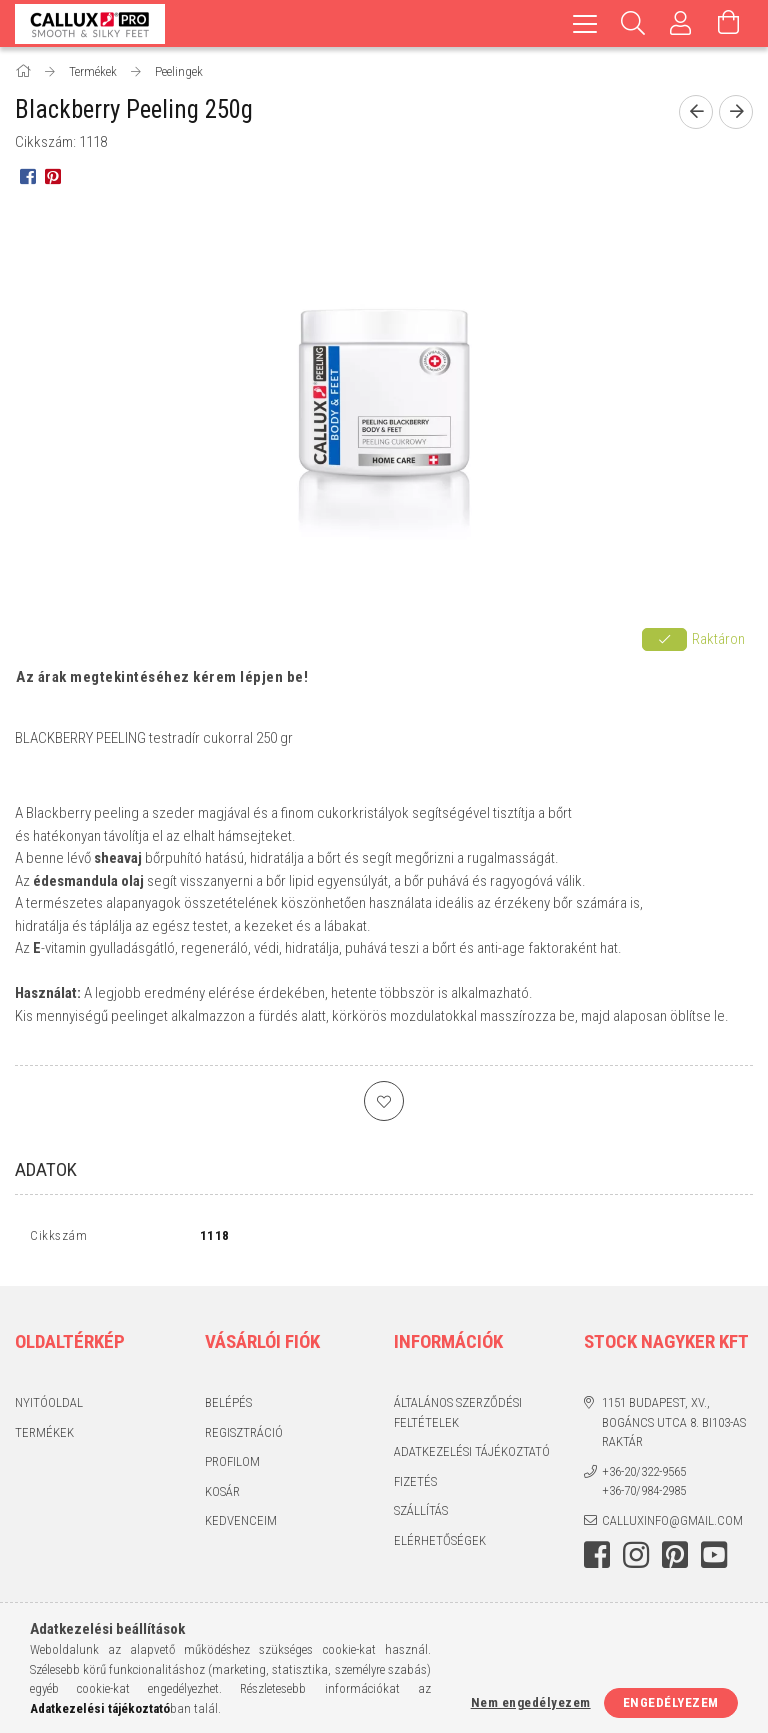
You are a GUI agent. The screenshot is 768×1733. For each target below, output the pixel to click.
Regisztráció (244, 1436)
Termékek (44, 1436)
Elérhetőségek (440, 1544)
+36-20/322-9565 (644, 1475)
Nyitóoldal (49, 1407)
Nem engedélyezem (531, 1702)
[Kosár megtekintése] (729, 23)
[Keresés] (633, 23)
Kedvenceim (241, 1525)
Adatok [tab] (46, 1169)
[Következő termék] (736, 112)
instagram (636, 1560)
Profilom (232, 1466)
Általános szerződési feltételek (458, 1417)
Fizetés (415, 1485)
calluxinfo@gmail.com (672, 1524)
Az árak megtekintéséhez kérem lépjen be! (162, 677)
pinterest (675, 1560)
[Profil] (681, 23)
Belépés (228, 1407)
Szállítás (421, 1515)
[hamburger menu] (585, 23)
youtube (714, 1560)
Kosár (222, 1495)
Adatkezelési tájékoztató (472, 1456)
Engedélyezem (671, 1702)
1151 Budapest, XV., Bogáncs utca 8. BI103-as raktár (674, 1427)
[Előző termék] (696, 112)
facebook (597, 1560)
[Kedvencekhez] (384, 1101)
